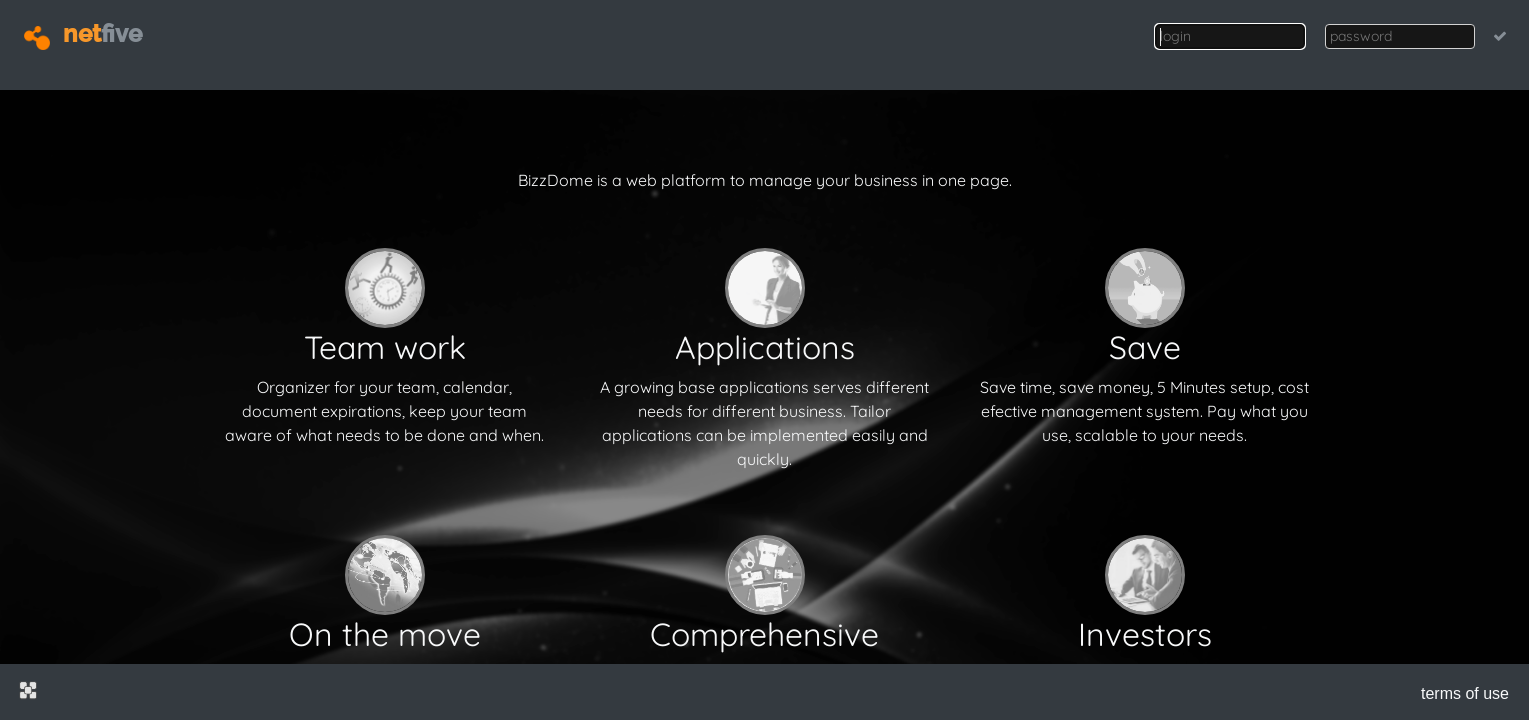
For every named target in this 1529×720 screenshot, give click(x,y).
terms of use (1465, 693)
